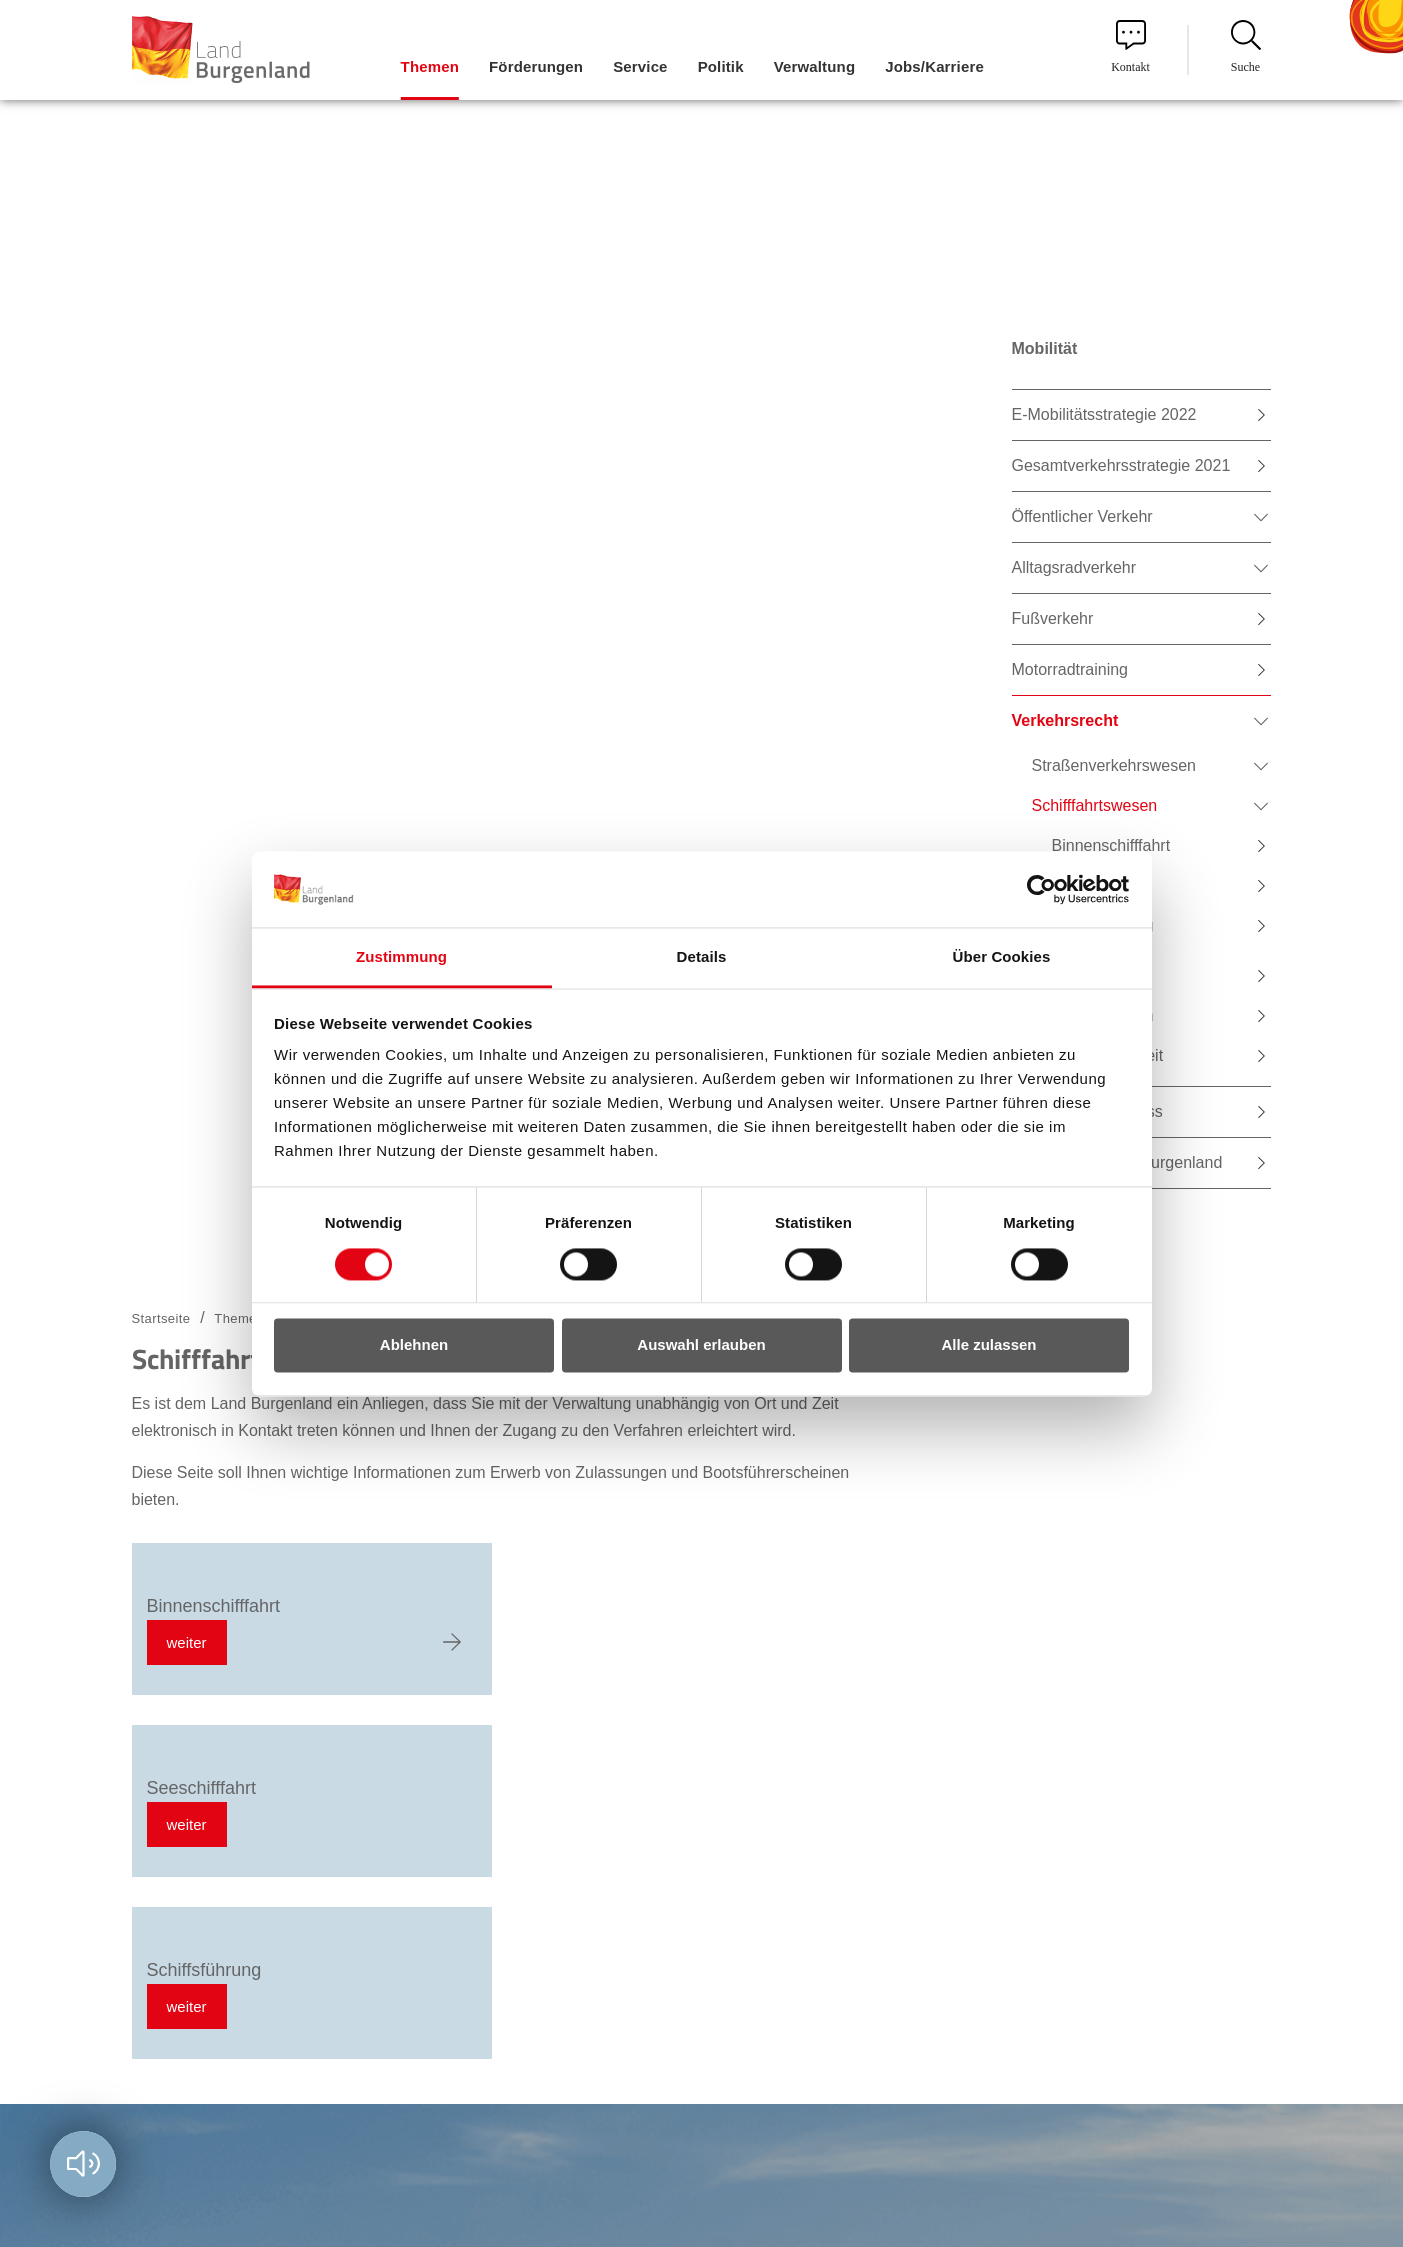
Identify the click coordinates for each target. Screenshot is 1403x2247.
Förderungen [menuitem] (536, 66)
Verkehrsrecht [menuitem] (1065, 720)
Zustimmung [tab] (401, 957)
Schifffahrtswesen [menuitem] (1095, 805)
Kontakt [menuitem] (1130, 47)
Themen (239, 1318)
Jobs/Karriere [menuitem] (934, 66)
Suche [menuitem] (1246, 47)
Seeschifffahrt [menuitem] (1100, 885)
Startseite (161, 1318)
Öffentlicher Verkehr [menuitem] (1082, 516)
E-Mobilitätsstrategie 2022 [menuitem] (1104, 414)
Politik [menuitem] (721, 66)
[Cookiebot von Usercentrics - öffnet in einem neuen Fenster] (1041, 889)
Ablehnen (414, 1345)
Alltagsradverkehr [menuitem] (1074, 567)
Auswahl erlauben (701, 1345)
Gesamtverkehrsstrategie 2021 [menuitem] (1121, 465)
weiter (187, 1642)
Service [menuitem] (640, 66)
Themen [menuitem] (430, 66)
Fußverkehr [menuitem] (1053, 618)
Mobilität (1045, 348)
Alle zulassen (988, 1345)
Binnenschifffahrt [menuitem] (1111, 845)
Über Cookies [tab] (1002, 957)
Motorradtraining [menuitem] (1070, 669)
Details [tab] (702, 957)
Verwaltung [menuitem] (815, 66)
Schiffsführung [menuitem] (1103, 925)
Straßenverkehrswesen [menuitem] (1114, 765)
